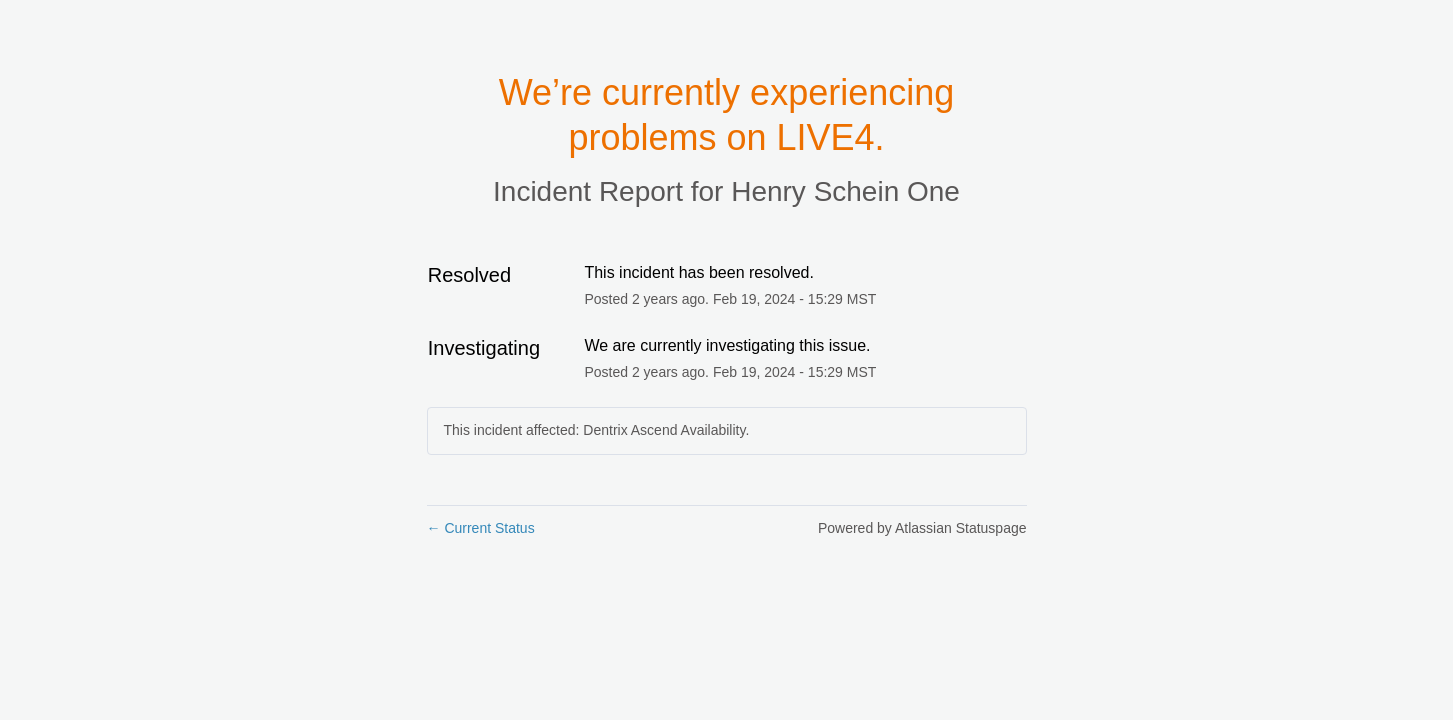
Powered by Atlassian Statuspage (922, 528)
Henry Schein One (845, 191)
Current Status (481, 528)
